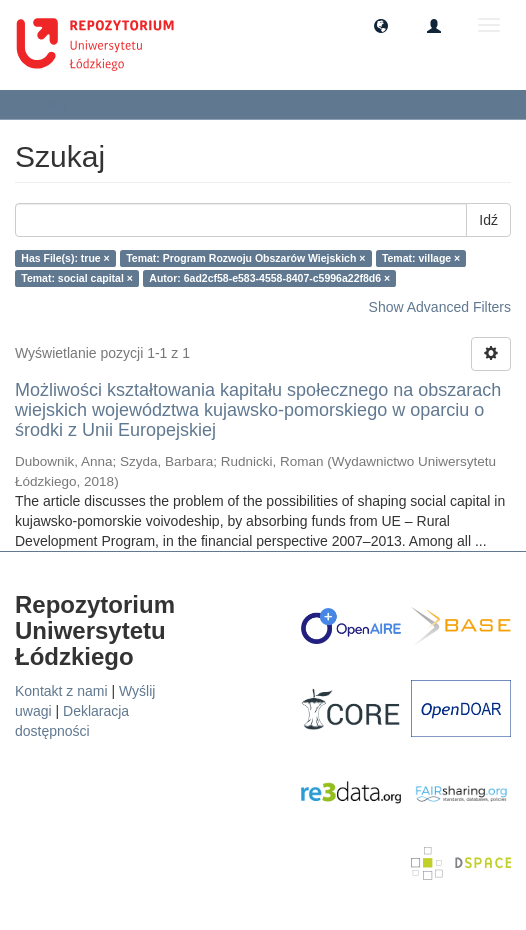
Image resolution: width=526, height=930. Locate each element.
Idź (488, 220)
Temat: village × (421, 258)
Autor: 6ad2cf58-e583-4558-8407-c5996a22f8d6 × (269, 278)
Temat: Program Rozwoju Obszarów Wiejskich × (245, 258)
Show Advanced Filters (440, 307)
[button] (381, 25)
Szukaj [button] (54, 104)
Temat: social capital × (77, 278)
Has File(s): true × (65, 258)
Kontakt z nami (61, 691)
